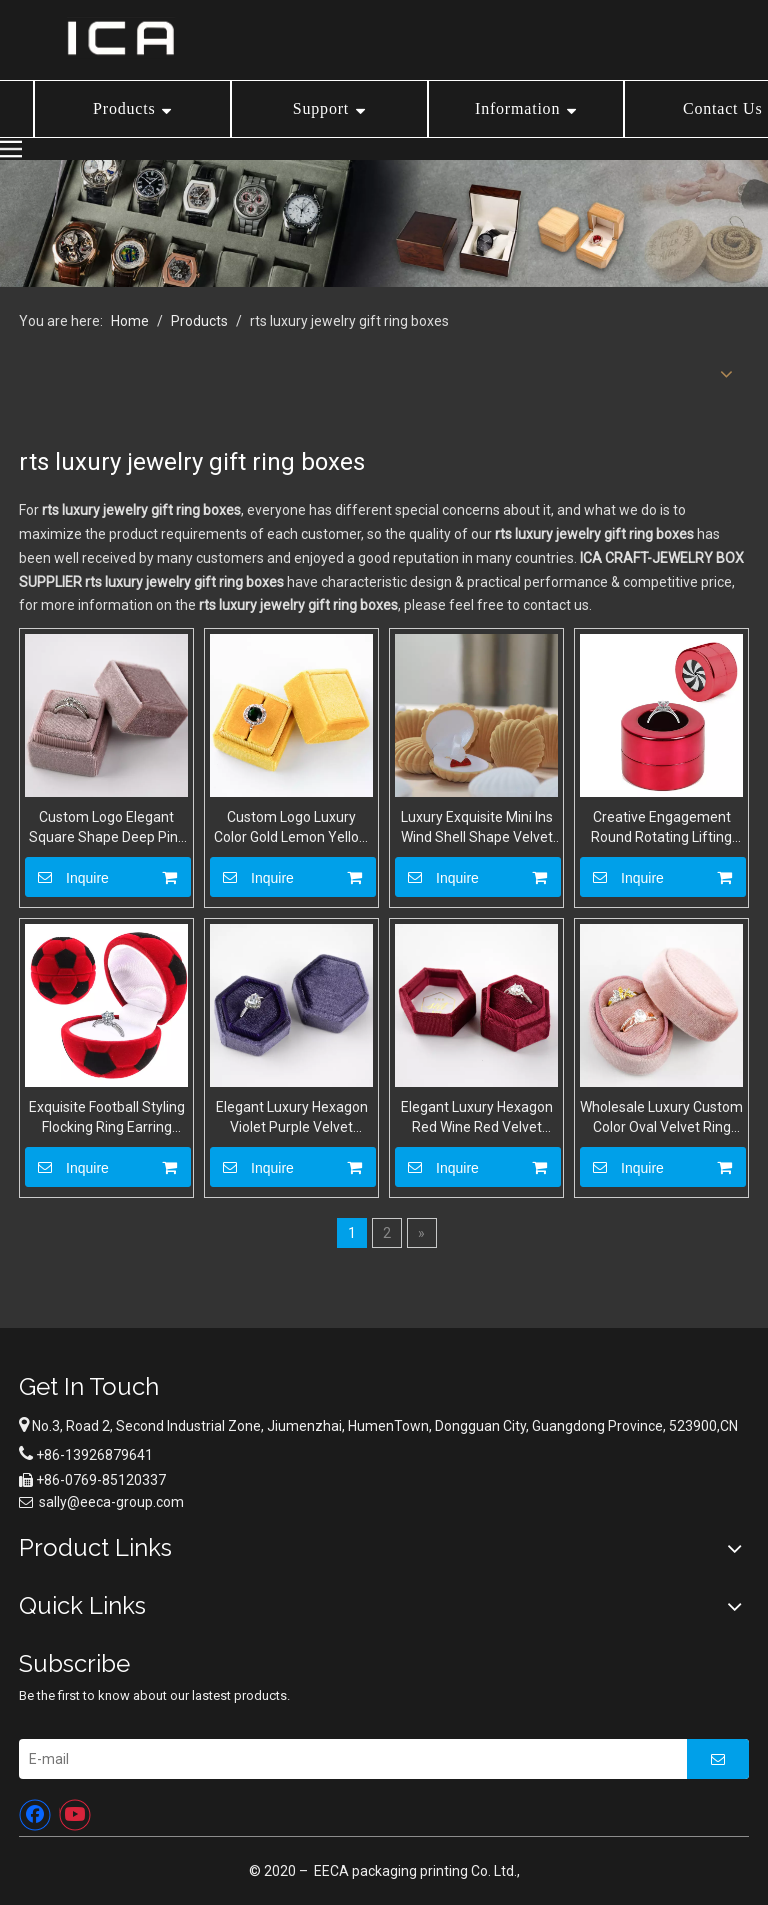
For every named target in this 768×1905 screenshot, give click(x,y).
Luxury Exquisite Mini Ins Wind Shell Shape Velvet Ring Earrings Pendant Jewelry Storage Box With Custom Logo (477, 828)
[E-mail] (347, 1759)
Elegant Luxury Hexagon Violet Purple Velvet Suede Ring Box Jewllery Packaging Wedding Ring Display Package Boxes (291, 1118)
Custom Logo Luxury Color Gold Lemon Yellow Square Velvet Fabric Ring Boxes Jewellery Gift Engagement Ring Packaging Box (291, 828)
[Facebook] (35, 1815)
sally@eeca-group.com (111, 1502)
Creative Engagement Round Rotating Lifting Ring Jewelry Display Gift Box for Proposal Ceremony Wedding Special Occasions (661, 828)
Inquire (67, 877)
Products (124, 108)
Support (321, 108)
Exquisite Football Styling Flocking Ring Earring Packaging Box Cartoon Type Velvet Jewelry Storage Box (107, 1118)
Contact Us (723, 108)
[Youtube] (75, 1815)
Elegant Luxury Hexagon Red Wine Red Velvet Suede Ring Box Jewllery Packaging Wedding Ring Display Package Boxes (476, 1118)
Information (517, 108)
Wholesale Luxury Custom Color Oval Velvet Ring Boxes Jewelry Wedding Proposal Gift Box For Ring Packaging (661, 1118)
